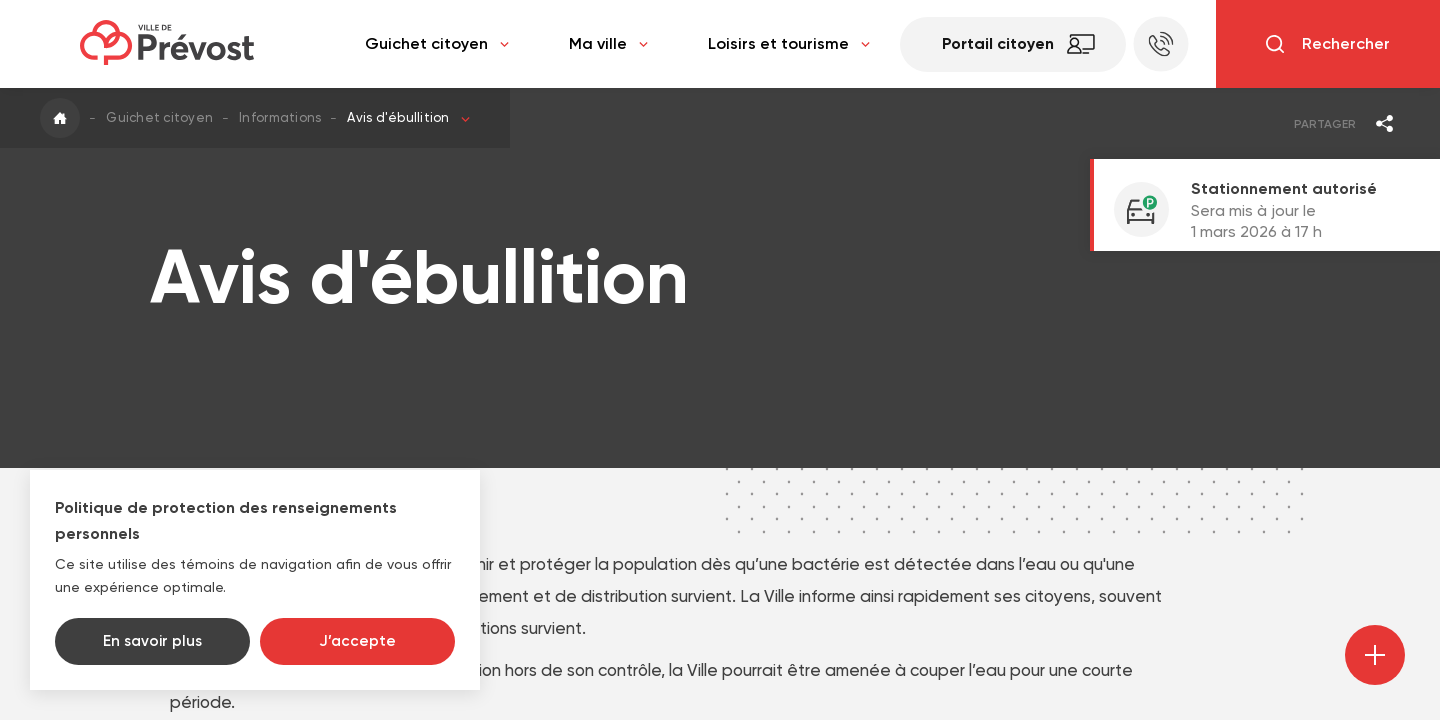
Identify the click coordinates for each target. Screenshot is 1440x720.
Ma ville (608, 44)
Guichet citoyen (437, 44)
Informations (280, 117)
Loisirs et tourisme (789, 44)
